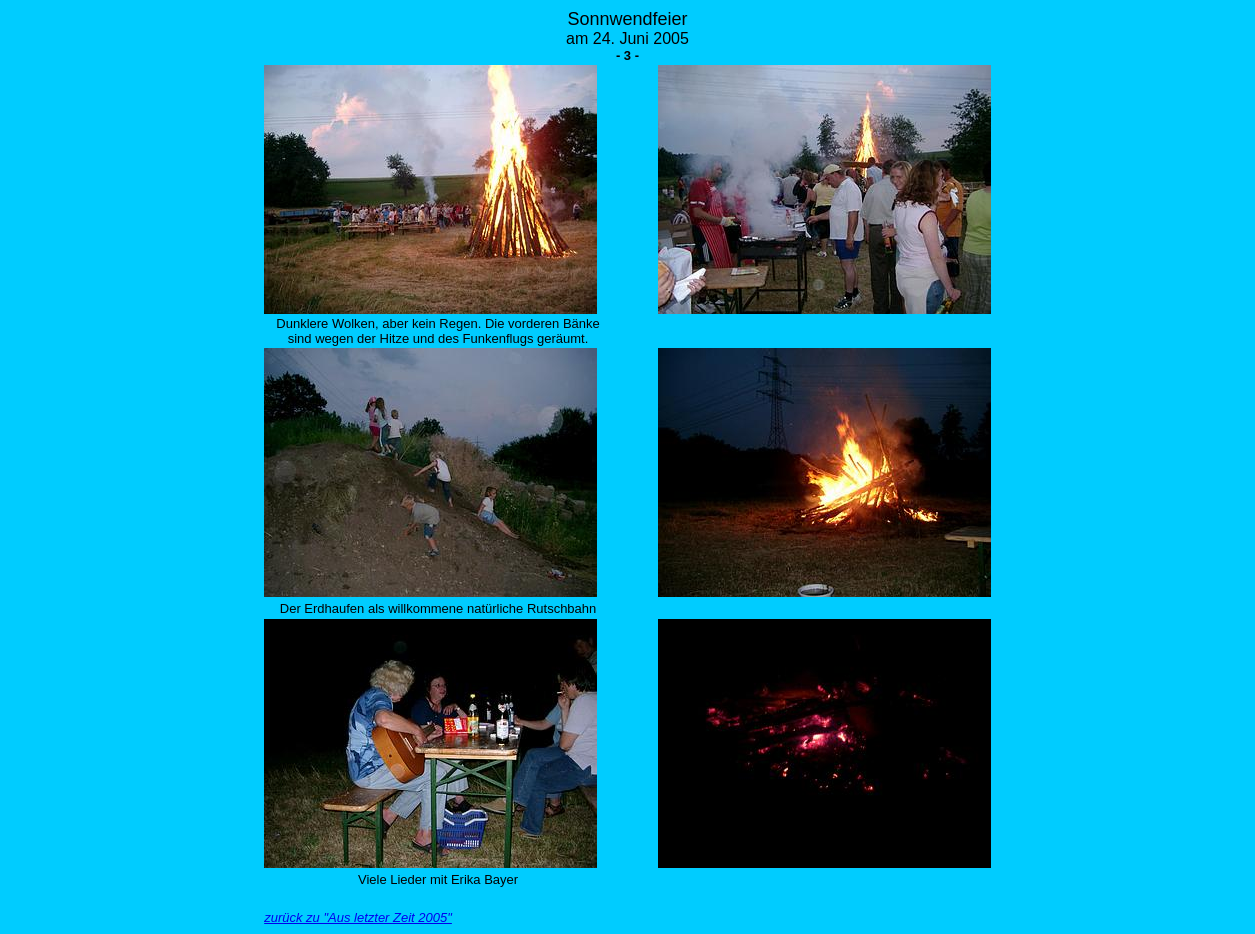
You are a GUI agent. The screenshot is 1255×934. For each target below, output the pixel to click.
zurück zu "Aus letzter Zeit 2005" (358, 917)
